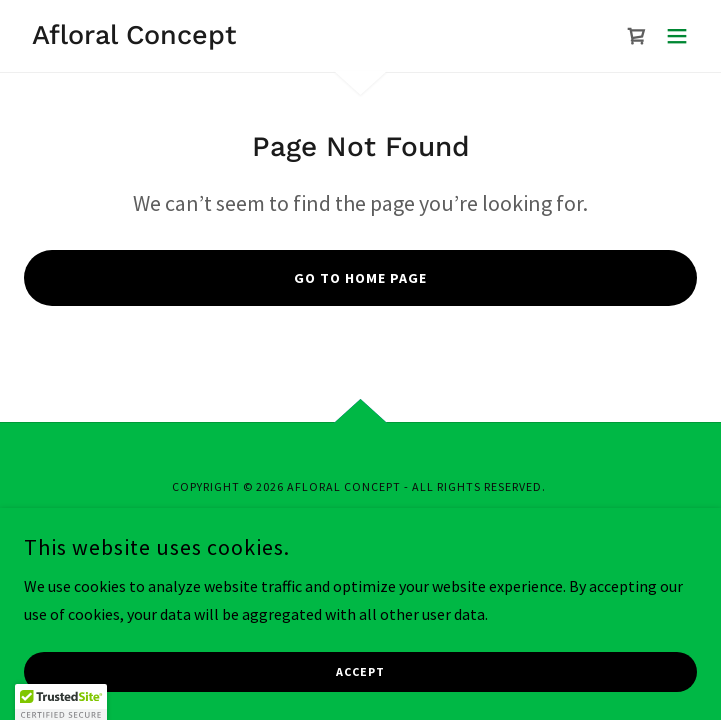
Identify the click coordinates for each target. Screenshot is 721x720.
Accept (360, 672)
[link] (130, 38)
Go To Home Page (360, 278)
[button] (677, 36)
